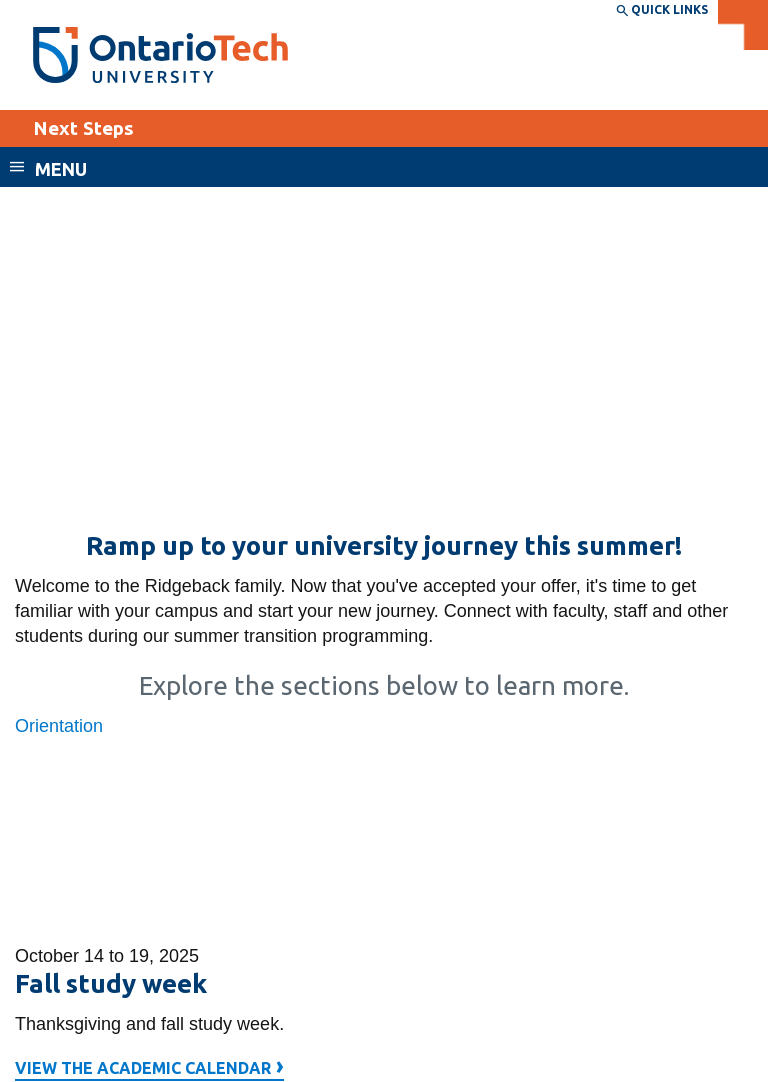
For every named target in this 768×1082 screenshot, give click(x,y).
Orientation (59, 726)
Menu (61, 169)
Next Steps (83, 128)
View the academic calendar (149, 1070)
